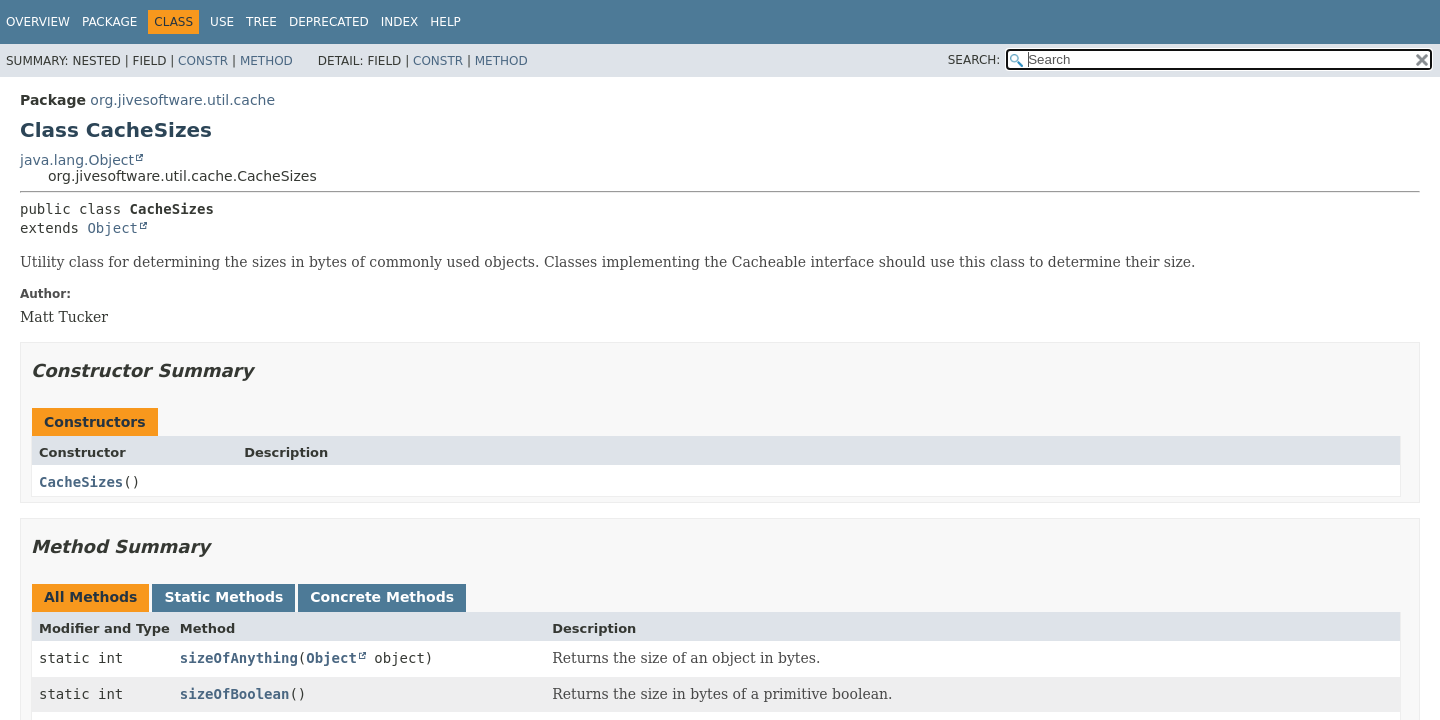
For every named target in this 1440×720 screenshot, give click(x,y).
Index (400, 22)
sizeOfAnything (239, 658)
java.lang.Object (77, 160)
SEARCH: (974, 60)
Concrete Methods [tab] (382, 597)
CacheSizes (81, 482)
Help (445, 22)
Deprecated (329, 22)
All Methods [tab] (90, 597)
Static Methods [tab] (223, 597)
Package (109, 22)
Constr (203, 61)
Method (266, 61)
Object (112, 228)
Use (222, 22)
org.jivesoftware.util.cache (182, 100)
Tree (261, 22)
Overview (38, 22)
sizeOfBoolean (235, 694)
